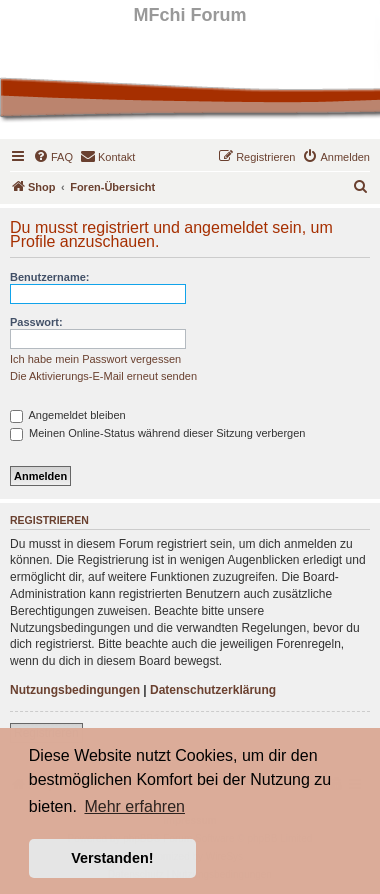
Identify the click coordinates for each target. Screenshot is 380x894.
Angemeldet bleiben (68, 415)
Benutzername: (49, 277)
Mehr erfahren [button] (134, 806)
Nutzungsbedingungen (75, 690)
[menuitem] (53, 157)
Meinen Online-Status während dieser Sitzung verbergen (157, 433)
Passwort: (36, 322)
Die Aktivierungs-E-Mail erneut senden (103, 376)
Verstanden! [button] (112, 858)
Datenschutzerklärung (213, 690)
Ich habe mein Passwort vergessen (95, 359)
